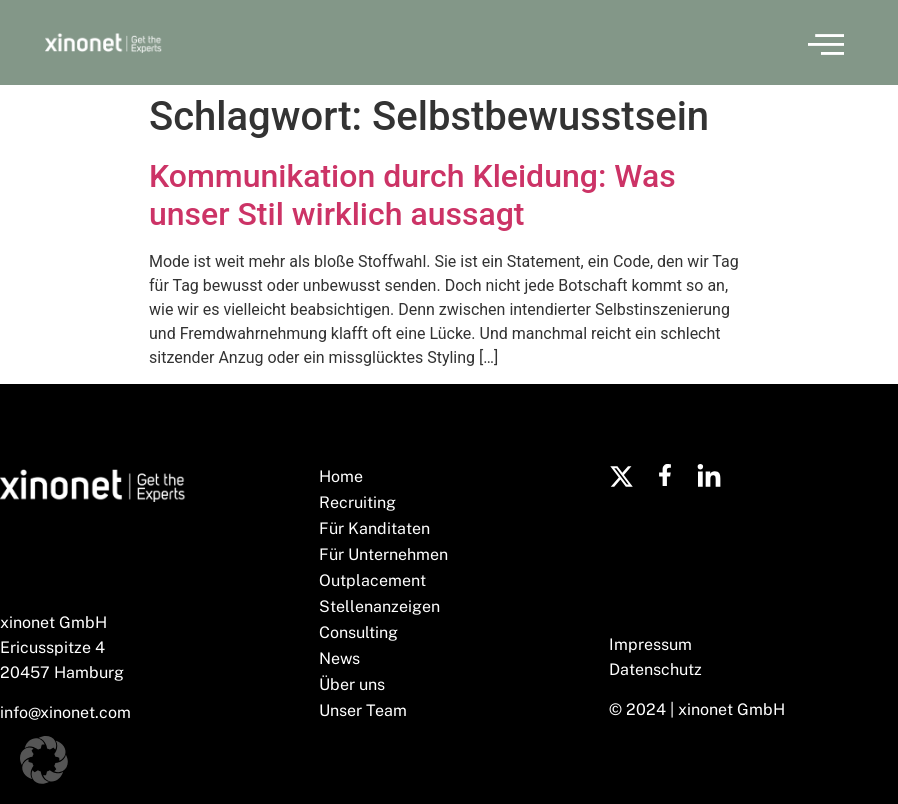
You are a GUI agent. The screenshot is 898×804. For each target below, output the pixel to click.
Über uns (352, 684)
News (339, 658)
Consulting (358, 632)
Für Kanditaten (374, 528)
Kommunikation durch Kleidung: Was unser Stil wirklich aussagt (412, 195)
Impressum (650, 644)
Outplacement (372, 580)
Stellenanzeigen (379, 606)
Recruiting (357, 502)
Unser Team (363, 710)
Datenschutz (655, 669)
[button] (826, 43)
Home (341, 476)
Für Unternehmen (383, 554)
